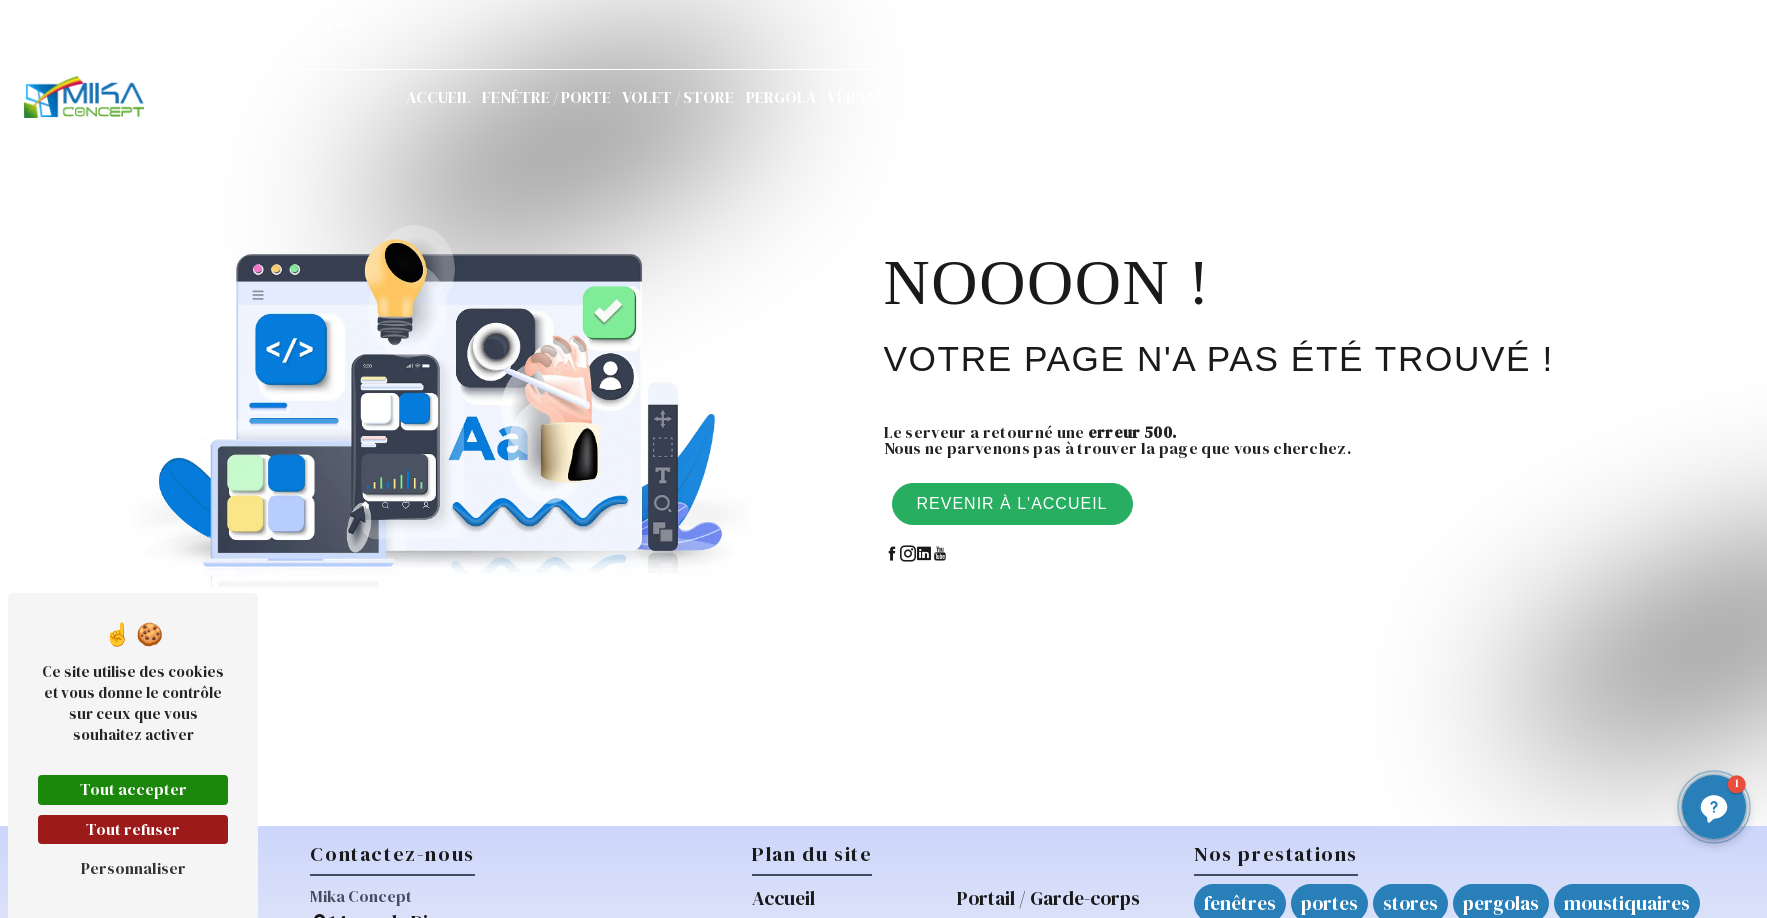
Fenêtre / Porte (546, 97)
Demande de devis (1622, 96)
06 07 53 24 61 (295, 23)
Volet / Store (678, 97)
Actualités (1362, 97)
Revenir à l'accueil (1012, 503)
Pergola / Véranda (821, 97)
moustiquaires (1627, 903)
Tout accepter (133, 789)
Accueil (438, 97)
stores (1410, 903)
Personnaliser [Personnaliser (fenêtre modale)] (133, 868)
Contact (1458, 97)
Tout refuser (133, 829)
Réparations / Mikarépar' (1202, 97)
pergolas (1501, 903)
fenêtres (1240, 903)
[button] (1714, 807)
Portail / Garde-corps (999, 97)
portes (1329, 903)
